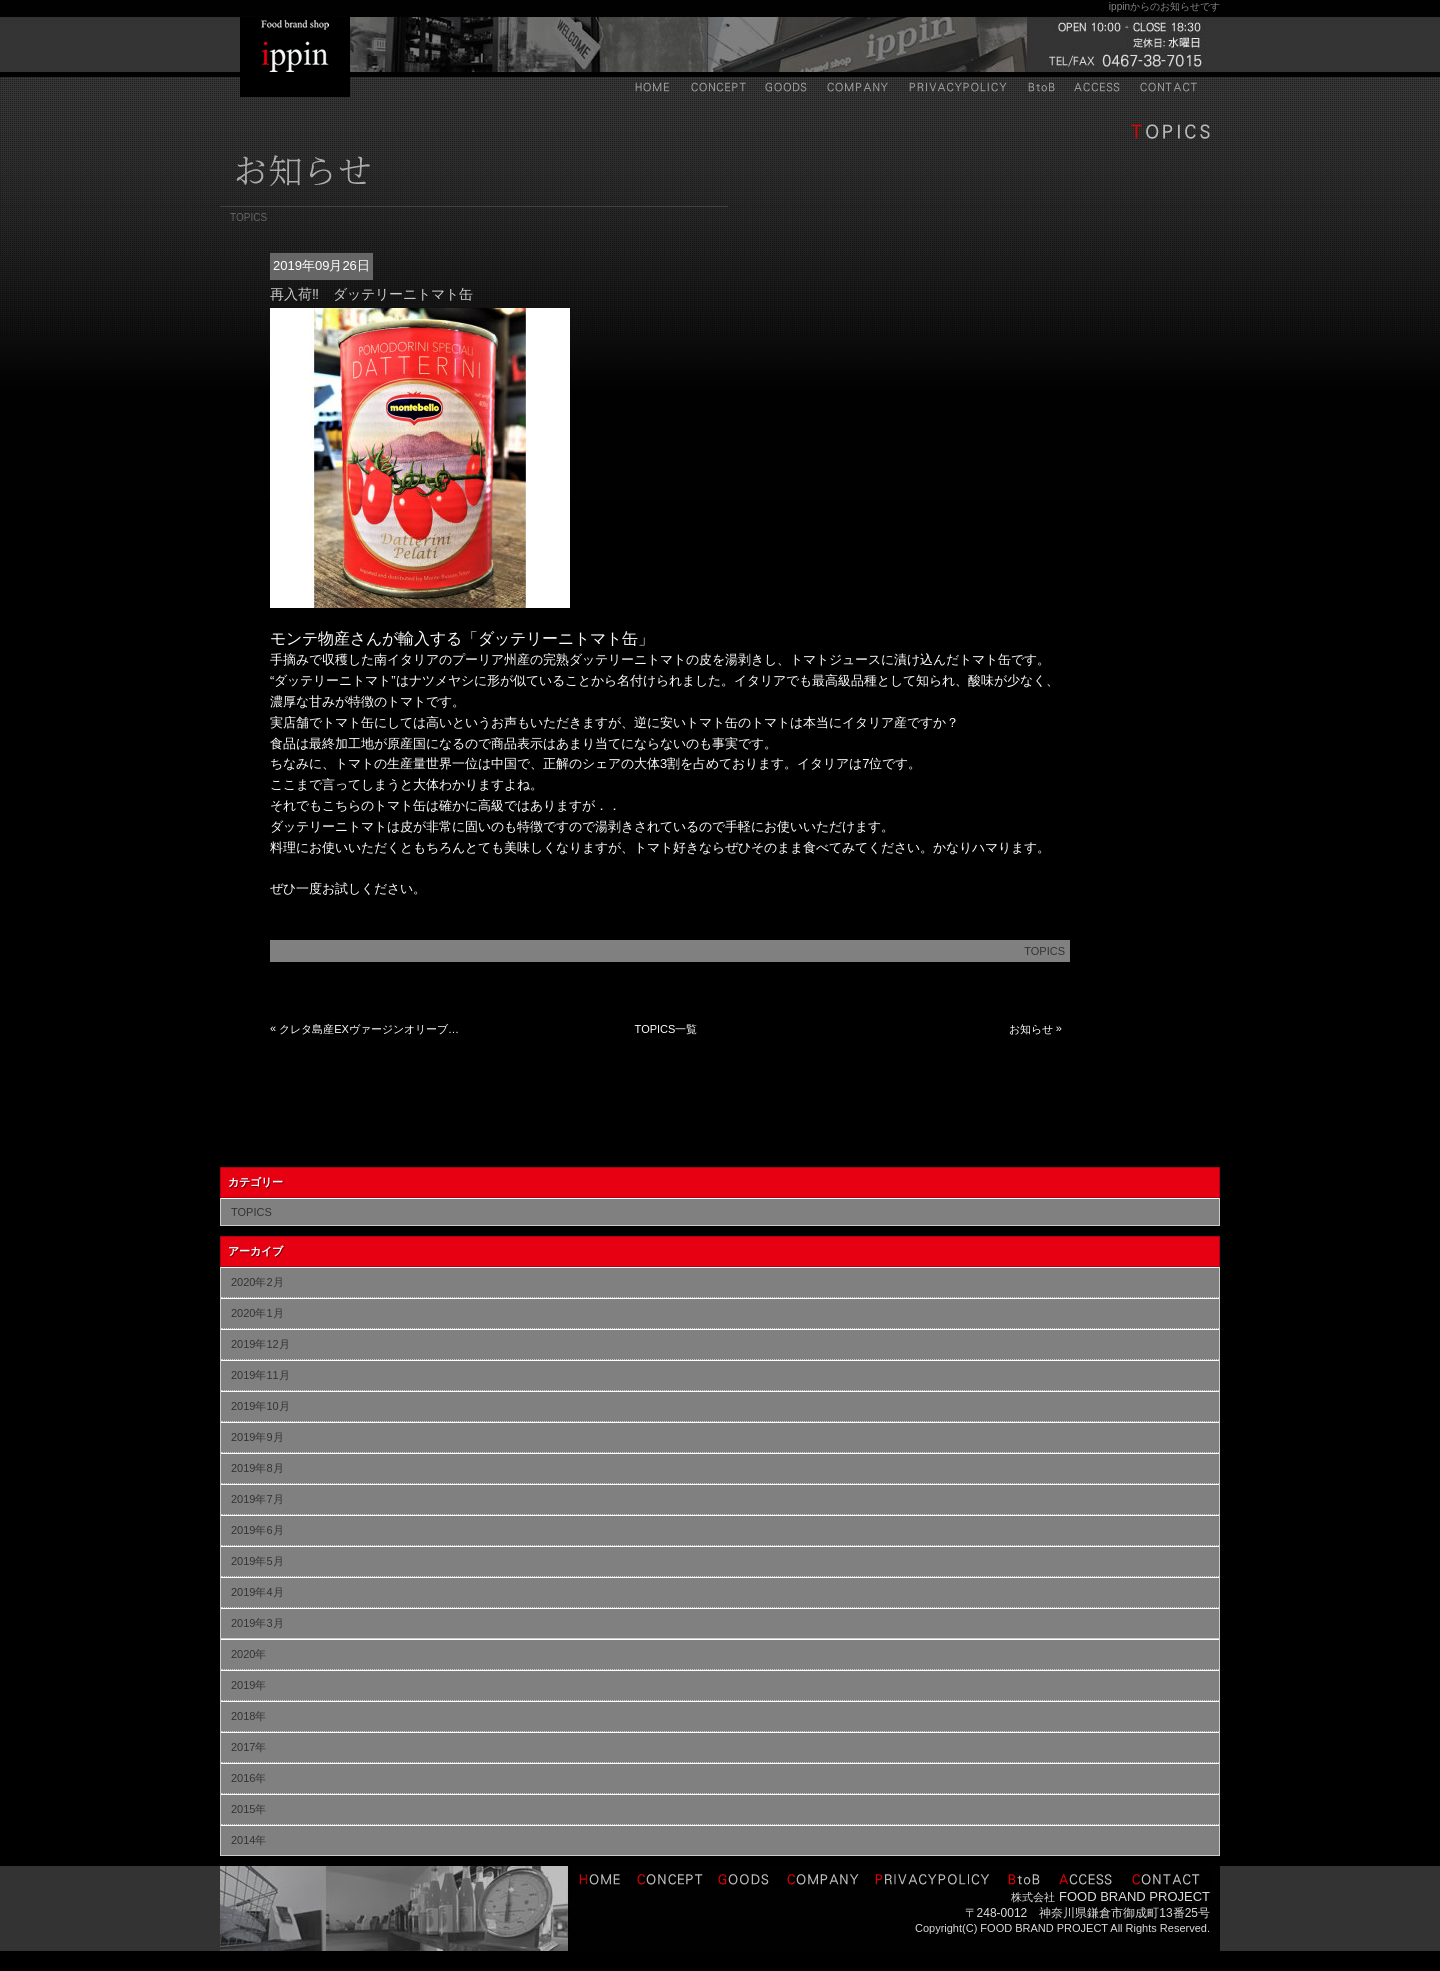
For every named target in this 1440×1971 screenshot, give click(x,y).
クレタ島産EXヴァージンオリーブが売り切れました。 (371, 1029)
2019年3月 (257, 1623)
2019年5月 (257, 1561)
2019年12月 (260, 1344)
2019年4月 (257, 1592)
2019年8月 (257, 1468)
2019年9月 (257, 1437)
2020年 (248, 1654)
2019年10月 (260, 1406)
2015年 (248, 1809)
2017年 (248, 1747)
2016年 (248, 1778)
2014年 (248, 1840)
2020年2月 (257, 1282)
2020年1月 (257, 1313)
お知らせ (1031, 1029)
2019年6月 (257, 1530)
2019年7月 (257, 1499)
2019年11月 (260, 1375)
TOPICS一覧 (666, 1029)
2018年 (248, 1716)
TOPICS (1044, 951)
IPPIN (295, 57)
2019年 (248, 1685)
